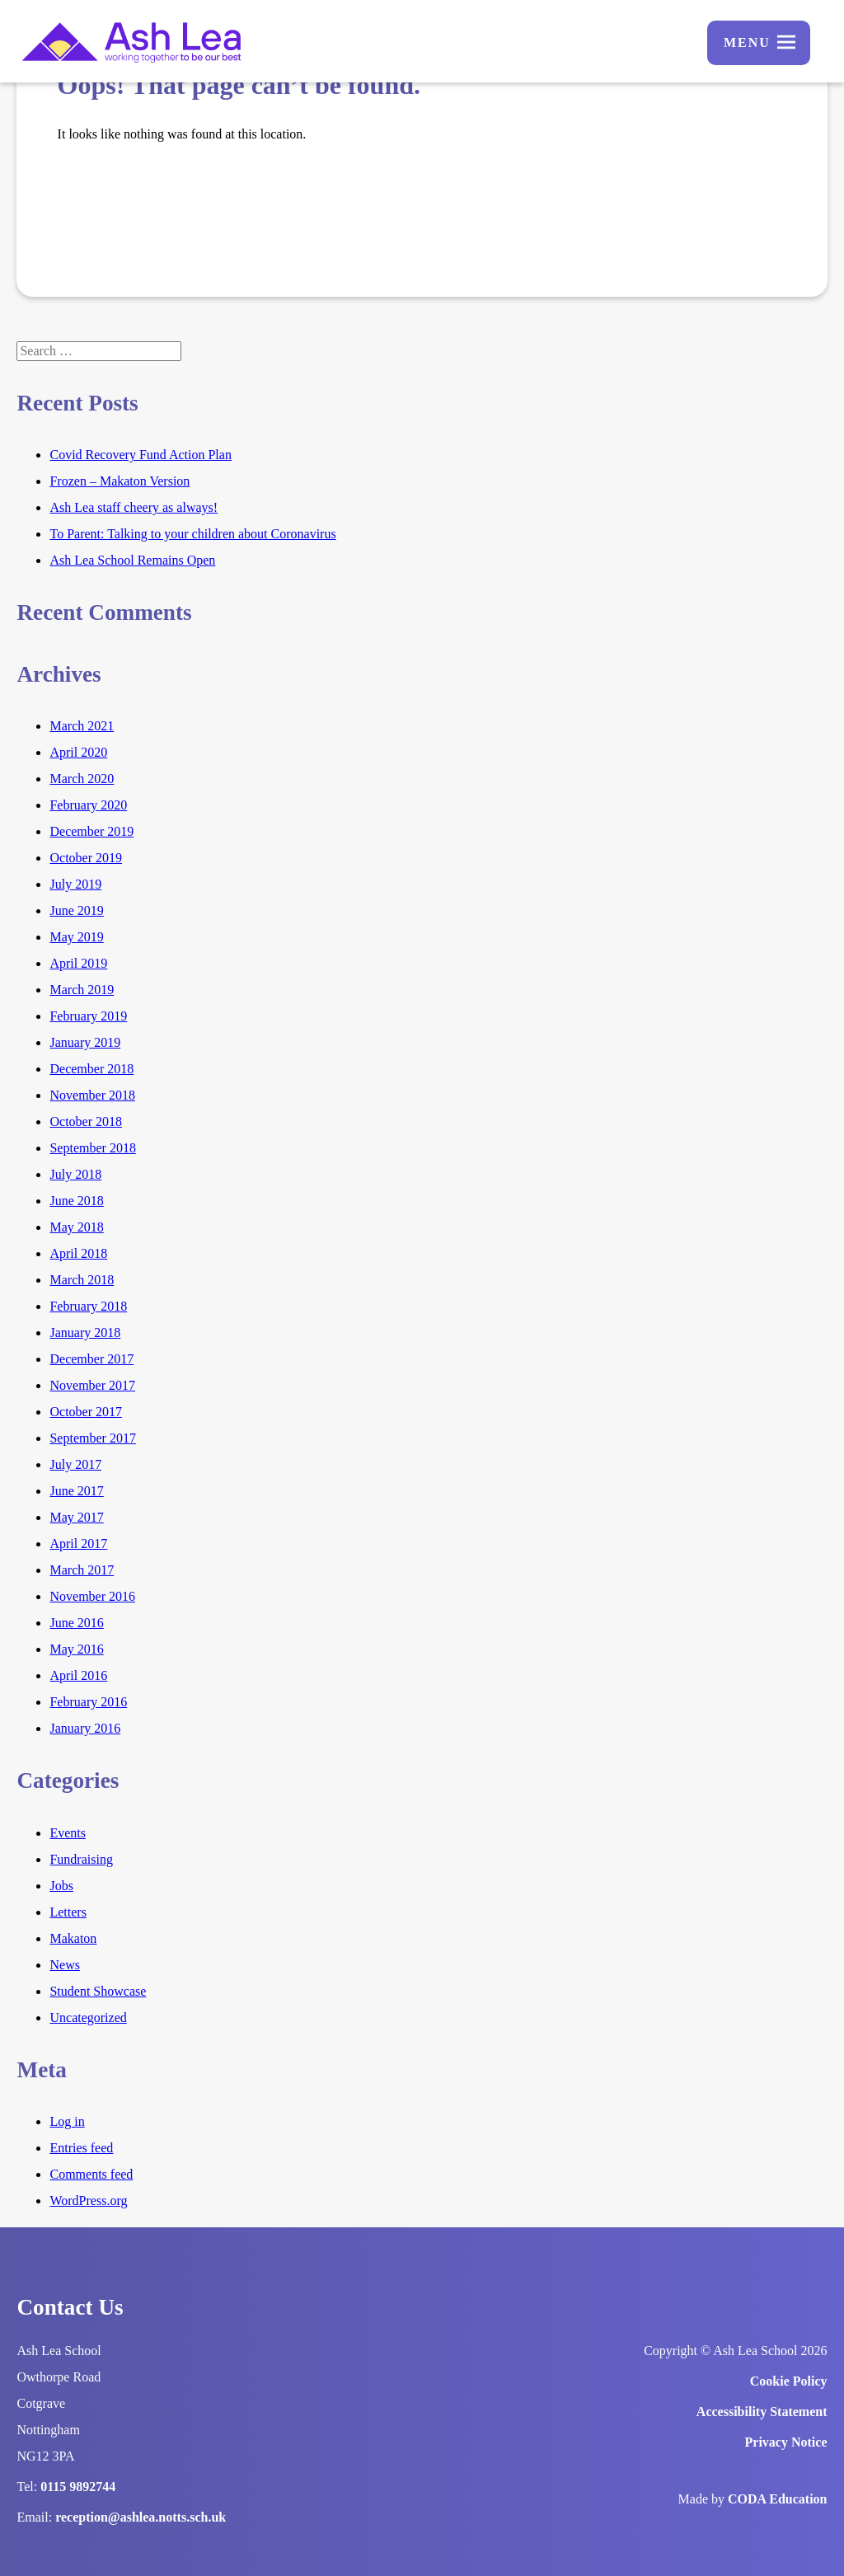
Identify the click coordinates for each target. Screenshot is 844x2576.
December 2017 (91, 1359)
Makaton (72, 1938)
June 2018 (76, 1201)
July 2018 (75, 1174)
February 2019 (88, 1016)
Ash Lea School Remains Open (132, 560)
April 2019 (78, 963)
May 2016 (76, 1649)
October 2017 (85, 1412)
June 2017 (76, 1491)
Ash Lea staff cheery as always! (133, 507)
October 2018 (85, 1121)
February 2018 (88, 1306)
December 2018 (91, 1069)
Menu (747, 42)
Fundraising (80, 1859)
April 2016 (78, 1675)
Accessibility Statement (762, 2412)
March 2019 (81, 990)
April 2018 (78, 1253)
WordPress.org (88, 2201)
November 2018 (92, 1095)
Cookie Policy (789, 2381)
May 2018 (76, 1227)
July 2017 (75, 1464)
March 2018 (81, 1280)
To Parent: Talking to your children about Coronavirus (192, 534)
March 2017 (81, 1570)
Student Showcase (97, 1991)
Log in (66, 2121)
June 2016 (76, 1623)
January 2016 (84, 1728)
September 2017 (92, 1438)
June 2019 (76, 910)
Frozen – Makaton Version (119, 481)
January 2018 (84, 1333)
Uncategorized (87, 2018)
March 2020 (81, 779)
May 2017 (76, 1517)
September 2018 (92, 1148)
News (64, 1965)
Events (67, 1833)
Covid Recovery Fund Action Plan (140, 455)
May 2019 (76, 937)
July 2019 (75, 884)
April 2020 (78, 752)
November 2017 (92, 1385)
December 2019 (91, 831)
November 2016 (92, 1596)
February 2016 (88, 1702)
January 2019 (84, 1042)
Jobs (61, 1886)
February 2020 (88, 805)
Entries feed (81, 2148)
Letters (67, 1912)
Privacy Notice (786, 2442)
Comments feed (91, 2174)
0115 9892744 (77, 2487)
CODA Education (777, 2499)
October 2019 (85, 858)
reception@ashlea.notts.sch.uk (140, 2517)
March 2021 (81, 726)
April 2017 (78, 1544)
